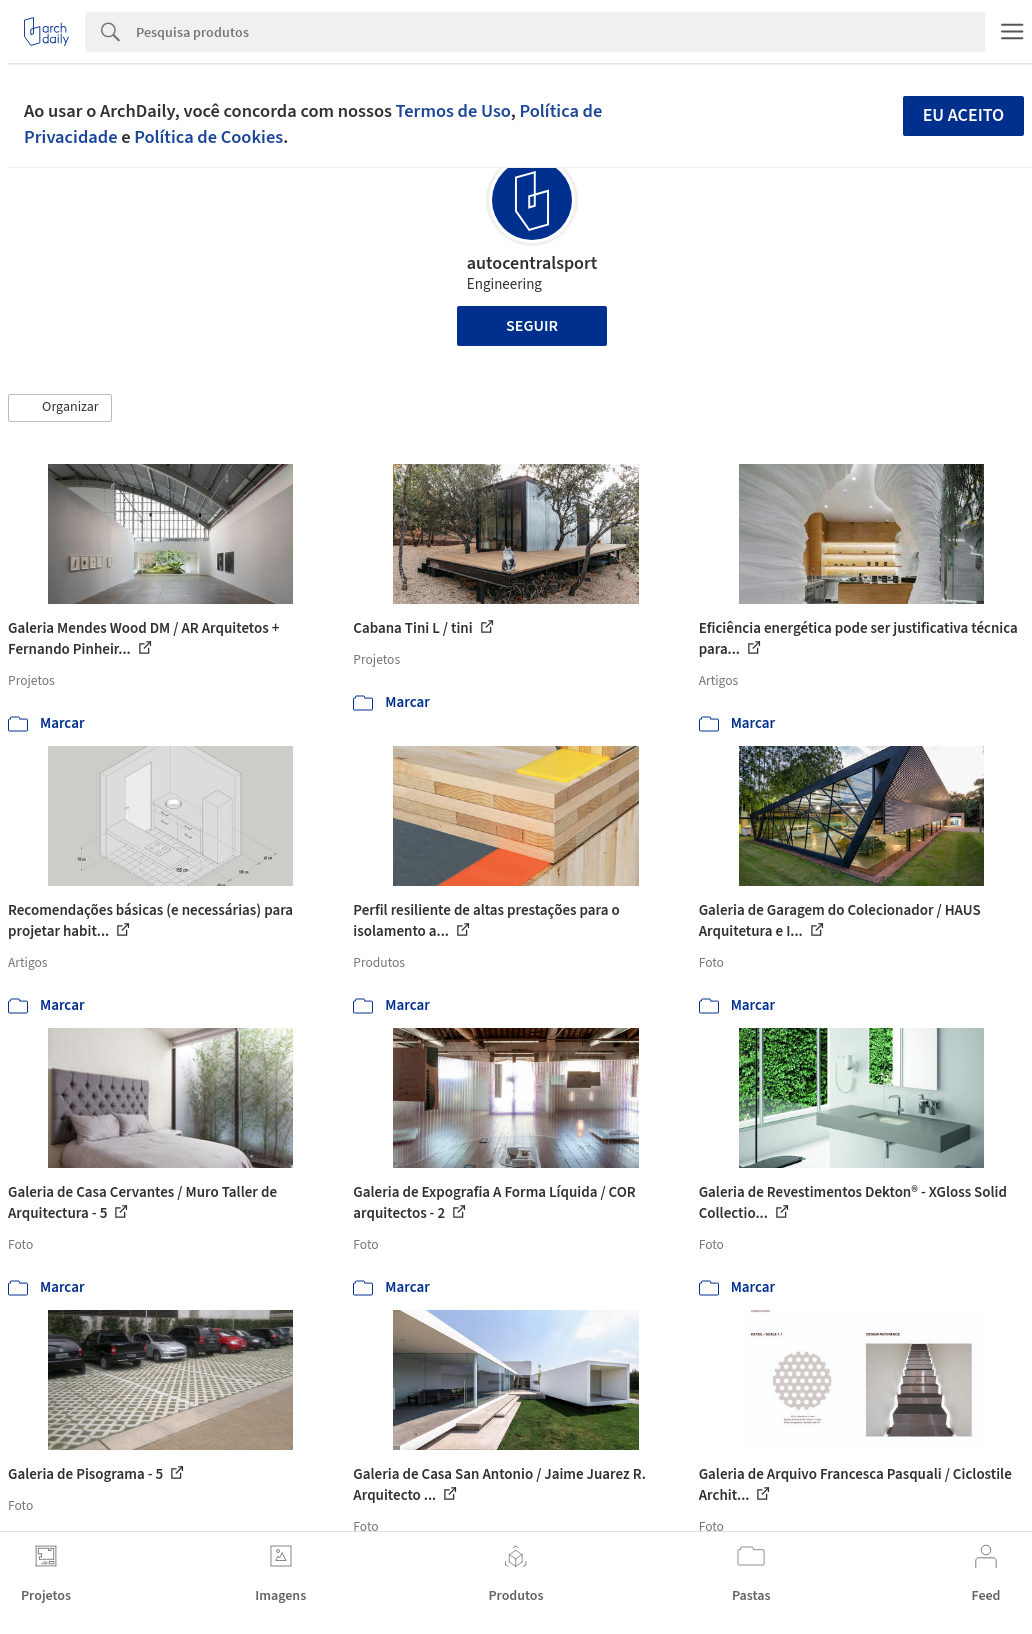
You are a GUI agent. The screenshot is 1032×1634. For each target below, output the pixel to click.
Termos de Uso (453, 111)
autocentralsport (532, 263)
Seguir (532, 326)
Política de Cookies (208, 137)
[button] (60, 408)
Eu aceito (964, 115)
